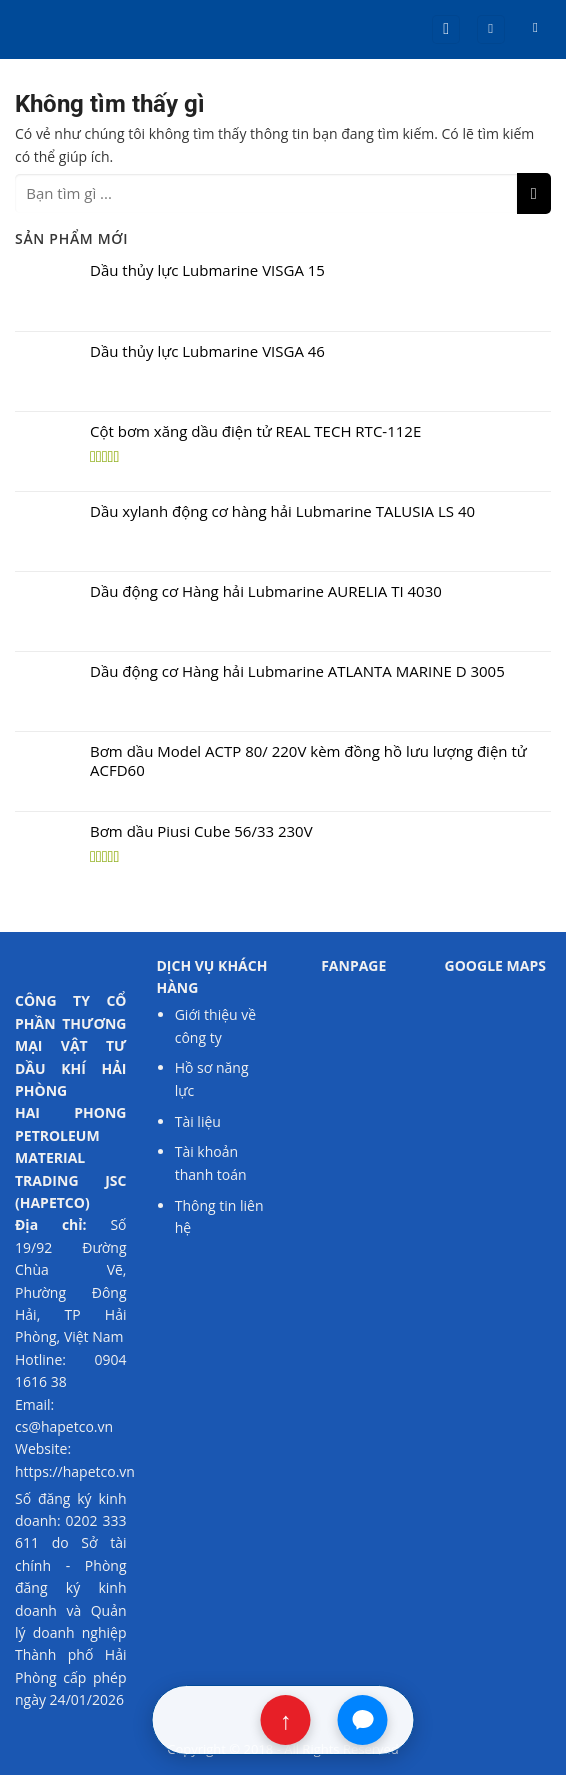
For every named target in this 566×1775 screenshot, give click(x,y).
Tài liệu (200, 1121)
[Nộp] (534, 193)
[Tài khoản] (491, 29)
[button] (446, 29)
